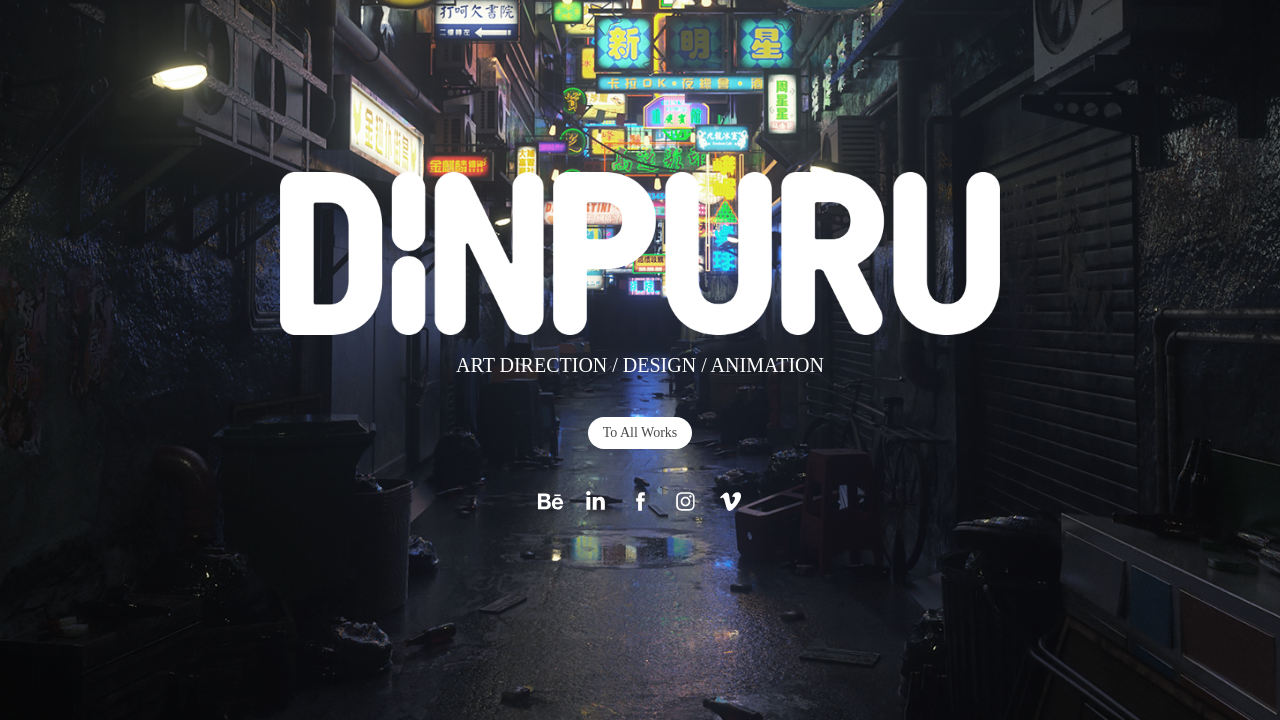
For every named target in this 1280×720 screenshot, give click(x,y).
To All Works (640, 432)
